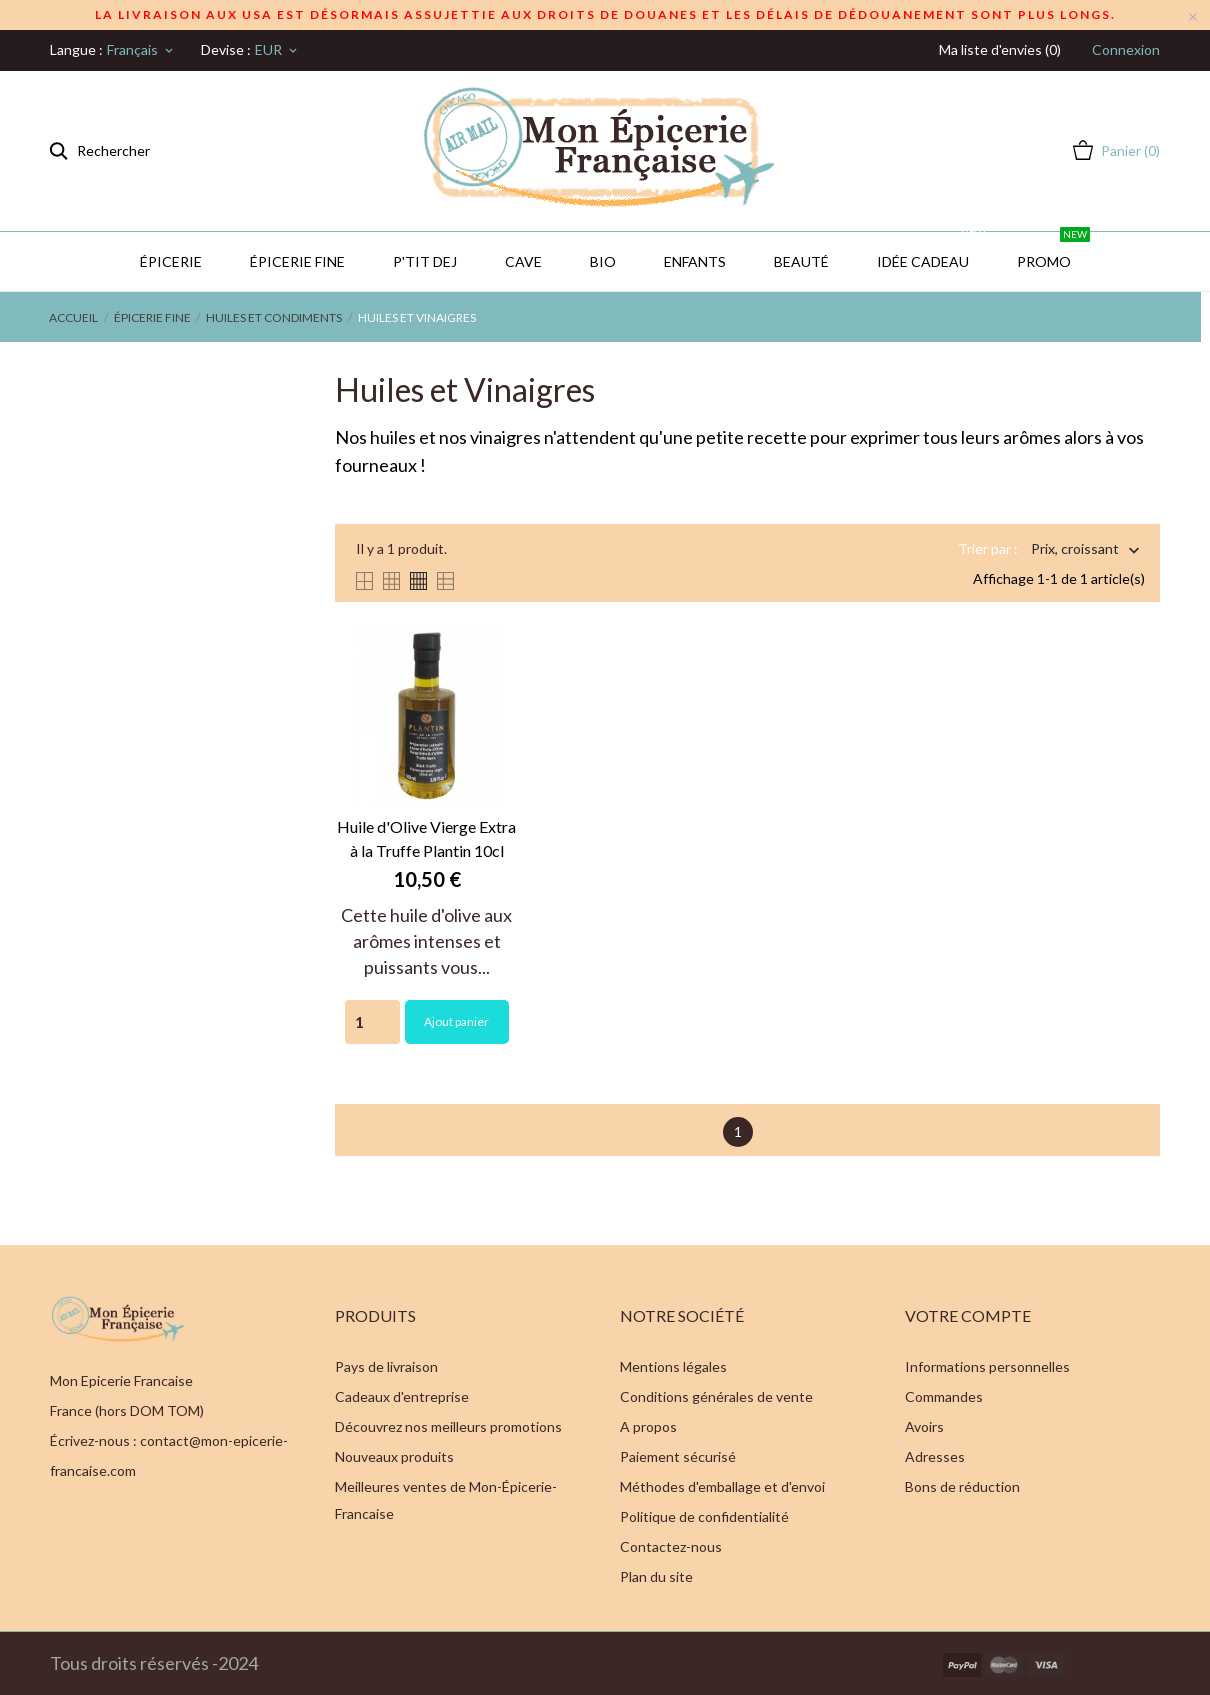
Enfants (695, 261)
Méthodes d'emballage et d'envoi (722, 1486)
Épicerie (171, 261)
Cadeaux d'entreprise (402, 1396)
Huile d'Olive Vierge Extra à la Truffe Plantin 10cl (426, 838)
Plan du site (656, 1576)
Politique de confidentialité (704, 1516)
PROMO (1053, 251)
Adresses (935, 1456)
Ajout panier (456, 1021)
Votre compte (968, 1315)
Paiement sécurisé (678, 1456)
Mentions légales (673, 1366)
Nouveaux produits (394, 1456)
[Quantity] (372, 1022)
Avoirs (924, 1426)
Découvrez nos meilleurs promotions (448, 1426)
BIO (603, 261)
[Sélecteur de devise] (277, 50)
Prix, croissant (1075, 550)
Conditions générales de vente (716, 1396)
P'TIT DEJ (425, 261)
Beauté (801, 261)
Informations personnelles (987, 1366)
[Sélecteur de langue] (141, 50)
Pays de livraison (386, 1366)
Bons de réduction (962, 1486)
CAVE (523, 261)
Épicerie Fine (297, 261)
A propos (648, 1426)
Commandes (944, 1396)
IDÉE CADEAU (932, 251)
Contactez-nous (671, 1546)
